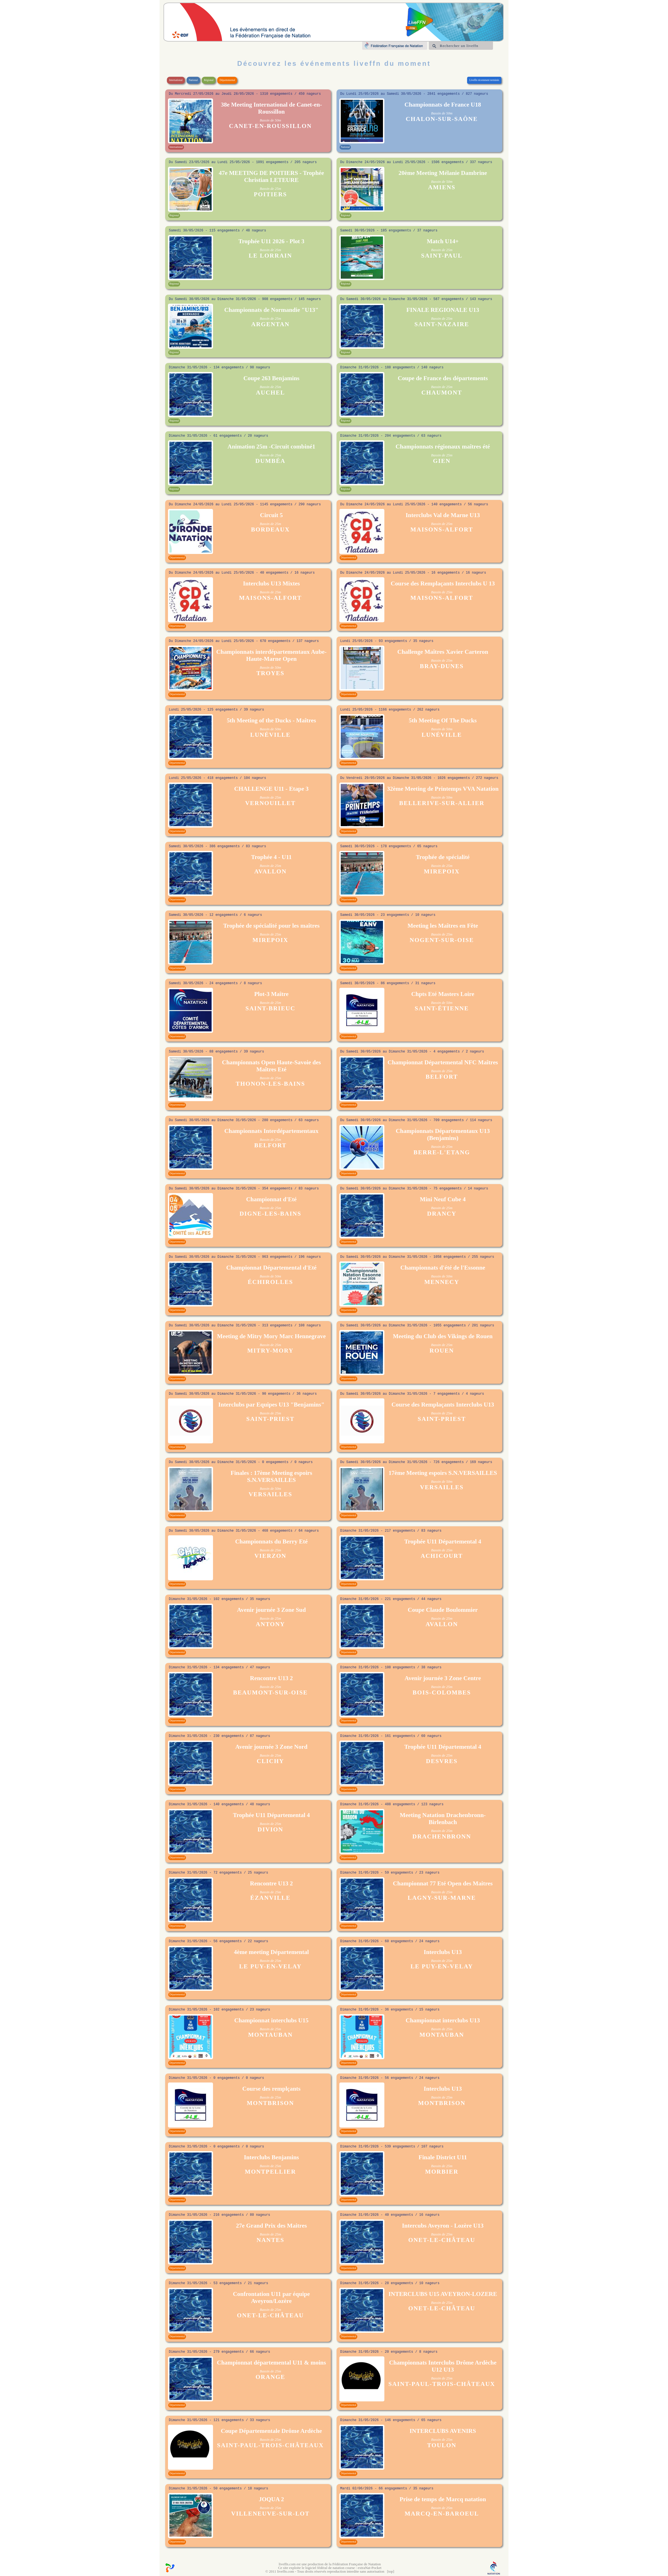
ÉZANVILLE (270, 1897)
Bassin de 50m (270, 120)
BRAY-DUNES (442, 666)
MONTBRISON (270, 2103)
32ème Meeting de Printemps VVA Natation (443, 788)
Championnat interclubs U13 (443, 2020)
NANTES (270, 2240)
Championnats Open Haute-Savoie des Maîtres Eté (271, 1066)
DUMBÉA (270, 460)
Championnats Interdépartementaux (271, 1131)
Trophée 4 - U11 (271, 857)
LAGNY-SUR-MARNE (442, 1897)
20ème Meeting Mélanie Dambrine (442, 173)
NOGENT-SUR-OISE (442, 940)
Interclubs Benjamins (271, 2157)
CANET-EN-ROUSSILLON (270, 126)
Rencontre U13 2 (271, 1678)
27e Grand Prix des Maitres (271, 2225)
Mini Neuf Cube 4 (443, 1199)
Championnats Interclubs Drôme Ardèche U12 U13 (443, 2366)
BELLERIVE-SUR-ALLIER (441, 803)
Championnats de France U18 (443, 104)
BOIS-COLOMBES (442, 1692)
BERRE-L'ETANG (442, 1152)
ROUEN (441, 1350)
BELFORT (441, 1076)
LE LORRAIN (270, 255)
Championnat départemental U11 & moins (271, 2362)
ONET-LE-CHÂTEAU (441, 2240)
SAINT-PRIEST (270, 1419)
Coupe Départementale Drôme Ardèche (271, 2431)
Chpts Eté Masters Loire (442, 994)
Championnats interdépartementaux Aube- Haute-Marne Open (271, 655)
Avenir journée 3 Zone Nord (271, 1746)
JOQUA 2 (271, 2499)
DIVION (270, 1829)
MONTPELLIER (270, 2171)
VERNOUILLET (270, 803)
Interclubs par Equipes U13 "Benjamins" (271, 1404)
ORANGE (270, 2377)
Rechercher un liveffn (459, 46)
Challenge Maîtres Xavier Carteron (442, 651)
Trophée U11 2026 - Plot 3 (271, 241)
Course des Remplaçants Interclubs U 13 (443, 583)
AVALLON (270, 871)
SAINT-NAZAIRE (441, 324)
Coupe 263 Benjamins (271, 378)
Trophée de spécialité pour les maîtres (271, 925)
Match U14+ (443, 241)
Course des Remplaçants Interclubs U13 (442, 1404)
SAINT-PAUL (442, 255)
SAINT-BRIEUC (270, 1008)
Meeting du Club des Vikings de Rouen (442, 1336)
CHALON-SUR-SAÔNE (442, 119)
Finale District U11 (443, 2157)
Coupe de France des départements (443, 378)
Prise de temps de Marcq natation (443, 2499)
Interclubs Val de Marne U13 (443, 515)
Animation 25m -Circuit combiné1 (271, 446)
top (390, 2571)
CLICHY (270, 1761)
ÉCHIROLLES (270, 1282)
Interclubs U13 (443, 1952)
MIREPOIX (441, 871)
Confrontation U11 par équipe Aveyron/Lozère (271, 2297)
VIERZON (270, 1555)
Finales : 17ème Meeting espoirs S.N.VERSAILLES (271, 1476)
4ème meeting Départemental (271, 1952)
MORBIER (441, 2171)
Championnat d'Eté (271, 1199)
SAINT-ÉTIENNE (442, 1008)
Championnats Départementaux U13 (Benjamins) (443, 1134)
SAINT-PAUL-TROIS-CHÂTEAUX (441, 2384)
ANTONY (270, 1624)
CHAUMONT (441, 392)
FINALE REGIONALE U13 (442, 309)
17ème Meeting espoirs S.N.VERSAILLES (443, 1473)
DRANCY (441, 1213)
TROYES (270, 673)
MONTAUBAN (270, 2034)
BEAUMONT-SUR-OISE (270, 1692)
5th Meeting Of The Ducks (443, 720)
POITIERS (270, 194)
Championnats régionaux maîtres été (443, 446)
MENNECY (441, 1282)
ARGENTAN (270, 324)
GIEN (442, 460)
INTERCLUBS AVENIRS (442, 2431)
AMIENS (441, 187)
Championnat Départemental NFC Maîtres (442, 1062)
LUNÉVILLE (270, 734)
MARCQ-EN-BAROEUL (442, 2513)
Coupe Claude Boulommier (443, 1609)
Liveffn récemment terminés (484, 80)
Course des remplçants (271, 2088)
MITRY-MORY (270, 1350)
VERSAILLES (270, 1494)
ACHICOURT (442, 1555)
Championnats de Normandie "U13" (271, 309)
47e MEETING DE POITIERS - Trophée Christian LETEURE (271, 176)
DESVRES (442, 1761)
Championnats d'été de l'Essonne (442, 1267)
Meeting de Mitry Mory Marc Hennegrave (271, 1336)
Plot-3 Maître (271, 994)
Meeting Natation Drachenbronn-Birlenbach (443, 1818)
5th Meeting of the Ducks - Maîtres (271, 720)
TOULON (441, 2445)
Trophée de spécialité (443, 857)
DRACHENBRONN (442, 1836)
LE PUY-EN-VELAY (270, 1966)
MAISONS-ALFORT (442, 529)
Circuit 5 (271, 515)
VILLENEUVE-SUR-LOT (270, 2513)
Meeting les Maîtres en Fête (442, 925)
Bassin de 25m (270, 188)
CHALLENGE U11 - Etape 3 (271, 788)
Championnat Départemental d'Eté (271, 1267)
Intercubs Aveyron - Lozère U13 (443, 2225)
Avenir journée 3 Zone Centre (443, 1678)
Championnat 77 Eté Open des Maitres (443, 1883)
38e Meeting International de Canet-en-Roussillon (271, 108)
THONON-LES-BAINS (270, 1083)
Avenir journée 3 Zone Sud (271, 1609)
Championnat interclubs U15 (271, 2020)
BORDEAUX (270, 529)
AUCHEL (270, 392)
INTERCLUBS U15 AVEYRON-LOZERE (443, 2294)
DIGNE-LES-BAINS (270, 1213)
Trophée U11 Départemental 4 (442, 1541)
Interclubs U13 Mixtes (271, 583)
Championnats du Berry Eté (271, 1541)
